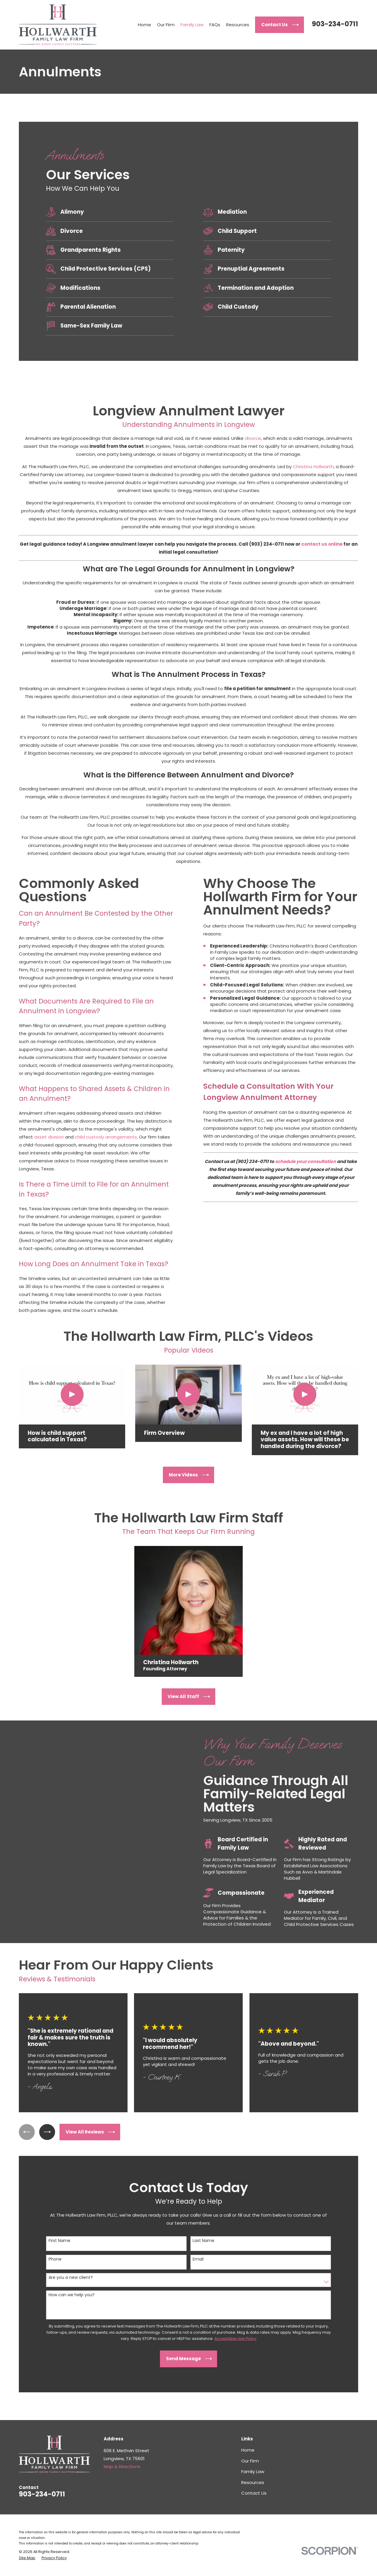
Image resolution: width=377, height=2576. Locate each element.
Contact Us (254, 2493)
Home (247, 2450)
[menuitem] (27, 2558)
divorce (253, 438)
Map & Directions (122, 2466)
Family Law (252, 2471)
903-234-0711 (335, 24)
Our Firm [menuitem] (166, 25)
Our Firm (250, 2461)
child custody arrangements (97, 1137)
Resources (252, 2482)
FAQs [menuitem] (214, 25)
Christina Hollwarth (313, 466)
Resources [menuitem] (237, 25)
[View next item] (47, 2132)
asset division (40, 1137)
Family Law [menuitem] (192, 25)
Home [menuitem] (144, 25)
